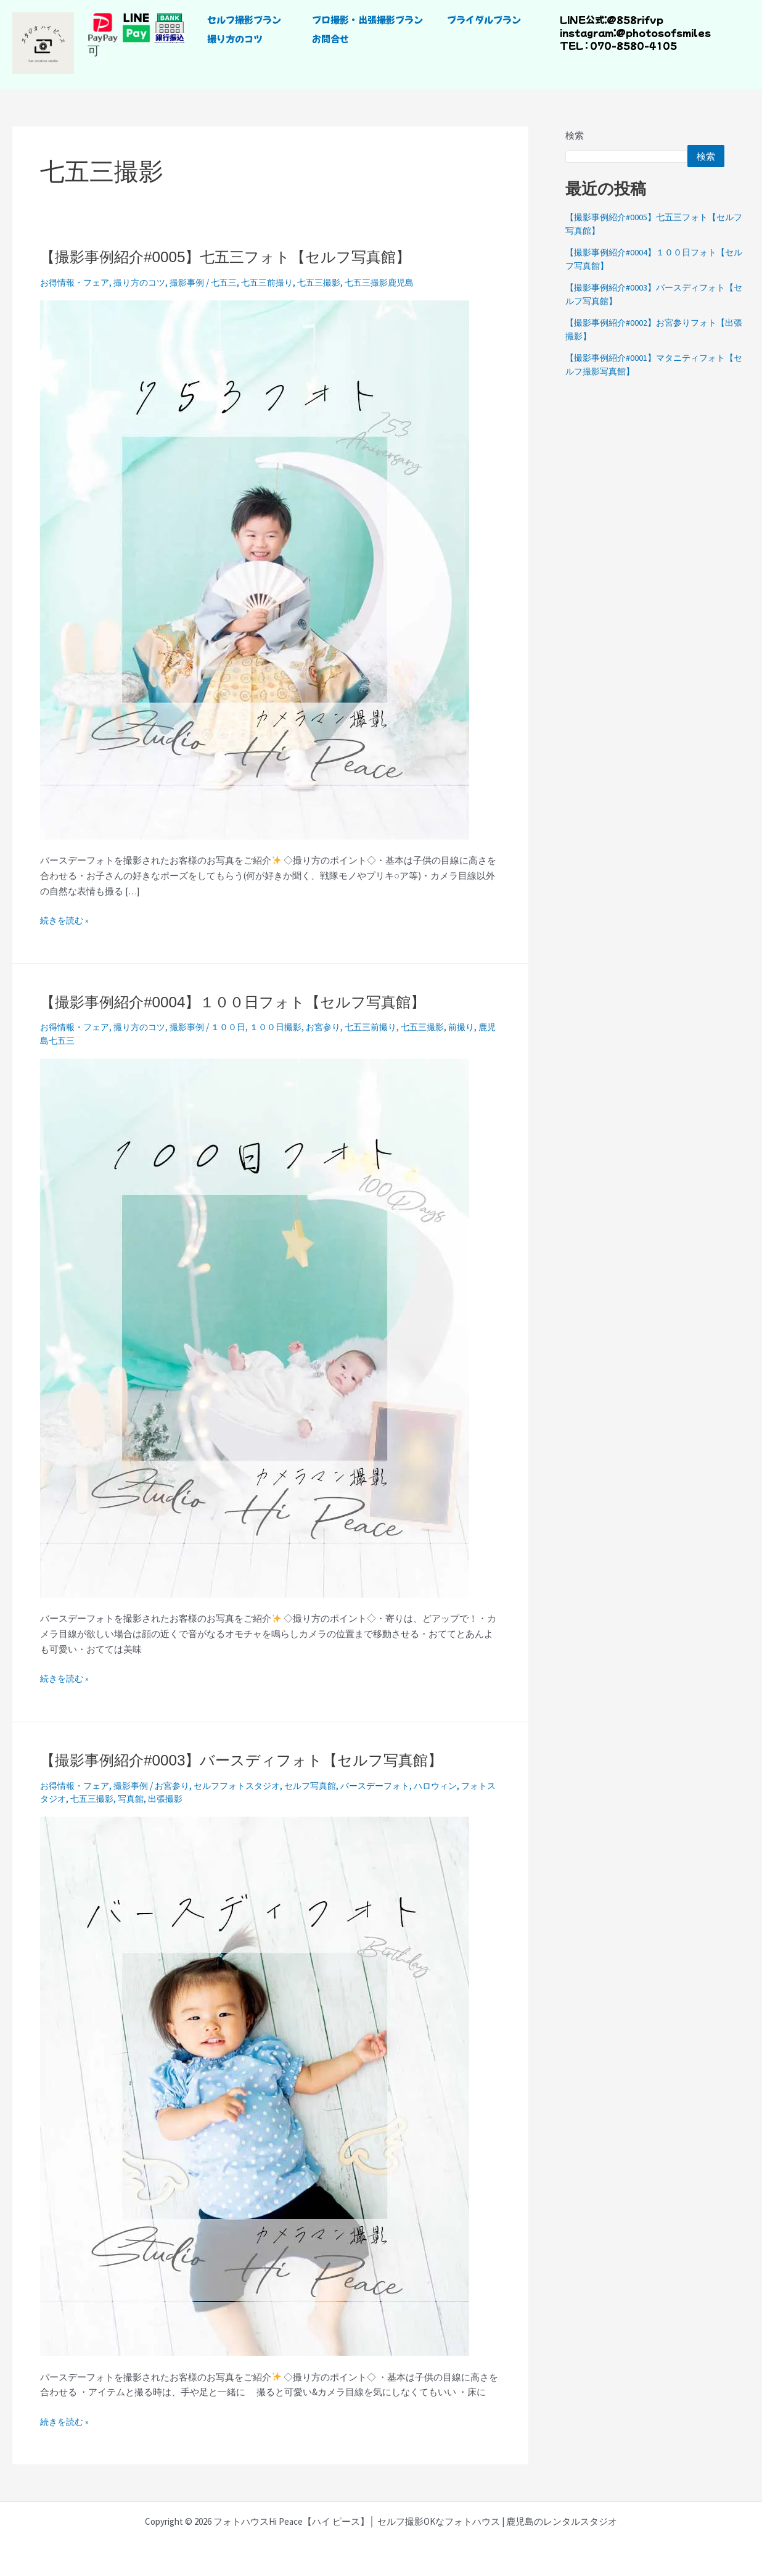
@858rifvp (633, 19)
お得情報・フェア (77, 282)
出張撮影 (200, 1798)
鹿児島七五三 (81, 1040)
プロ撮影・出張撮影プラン (367, 19)
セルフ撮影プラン (244, 19)
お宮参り (341, 1027)
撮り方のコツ (235, 38)
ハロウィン (461, 1785)
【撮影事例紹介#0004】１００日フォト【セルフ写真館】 (248, 1002)
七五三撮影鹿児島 (401, 282)
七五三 (236, 282)
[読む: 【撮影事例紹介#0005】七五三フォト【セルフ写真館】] (254, 568)
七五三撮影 (337, 282)
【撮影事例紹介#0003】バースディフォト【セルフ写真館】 (257, 1760)
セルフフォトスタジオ (249, 1785)
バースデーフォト (397, 1785)
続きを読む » (66, 919)
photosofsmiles (668, 32)
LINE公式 (582, 19)
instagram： (588, 32)
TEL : (574, 45)
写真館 (164, 1798)
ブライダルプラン (484, 19)
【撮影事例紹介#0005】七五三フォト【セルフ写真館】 (240, 256)
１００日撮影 (291, 1027)
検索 (574, 135)
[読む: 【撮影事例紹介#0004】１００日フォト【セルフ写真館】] (254, 1326)
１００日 (240, 1027)
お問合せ (330, 38)
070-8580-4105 (633, 45)
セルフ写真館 (328, 1785)
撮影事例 (196, 282)
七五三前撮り (281, 282)
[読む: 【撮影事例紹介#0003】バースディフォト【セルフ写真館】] (254, 2085)
